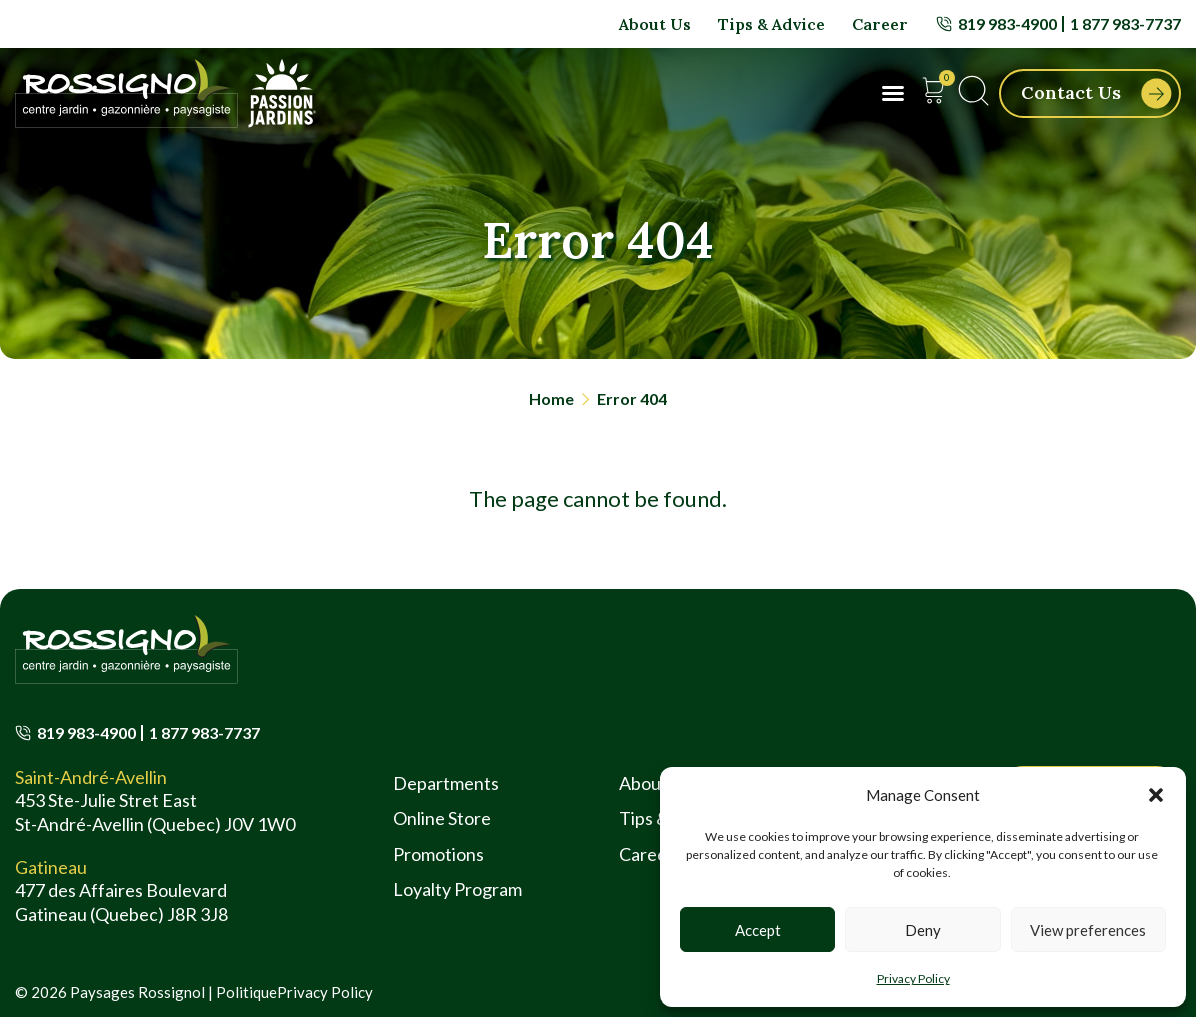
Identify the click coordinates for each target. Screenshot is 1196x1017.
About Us (655, 24)
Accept (758, 930)
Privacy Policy (913, 978)
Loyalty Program (457, 889)
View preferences (1088, 930)
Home (551, 398)
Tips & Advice (771, 24)
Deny (923, 930)
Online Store (442, 818)
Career (880, 24)
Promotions (438, 854)
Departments (446, 783)
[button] (1156, 795)
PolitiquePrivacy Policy (294, 992)
